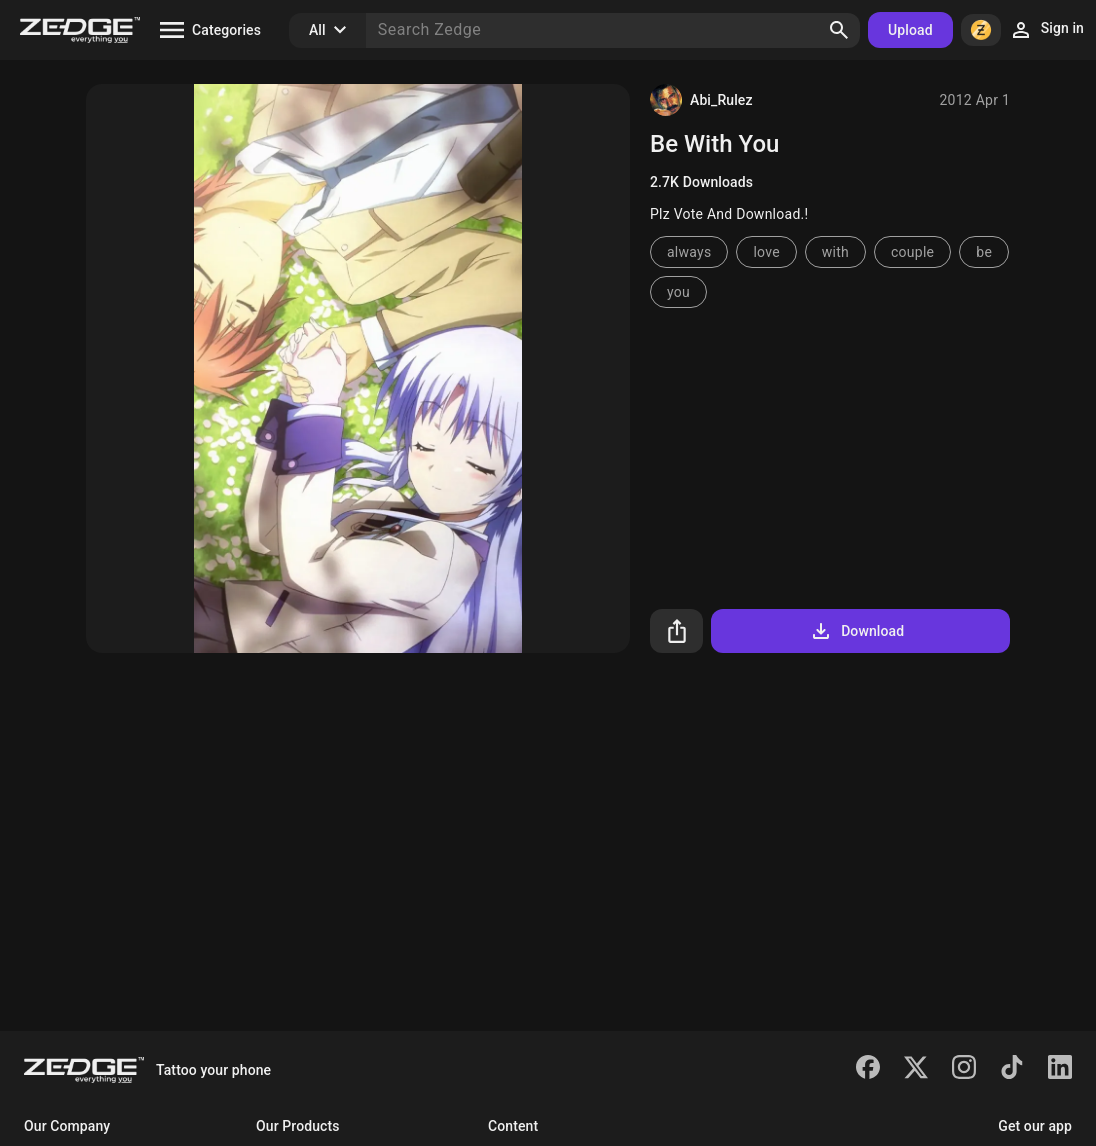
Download (856, 631)
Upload (910, 30)
